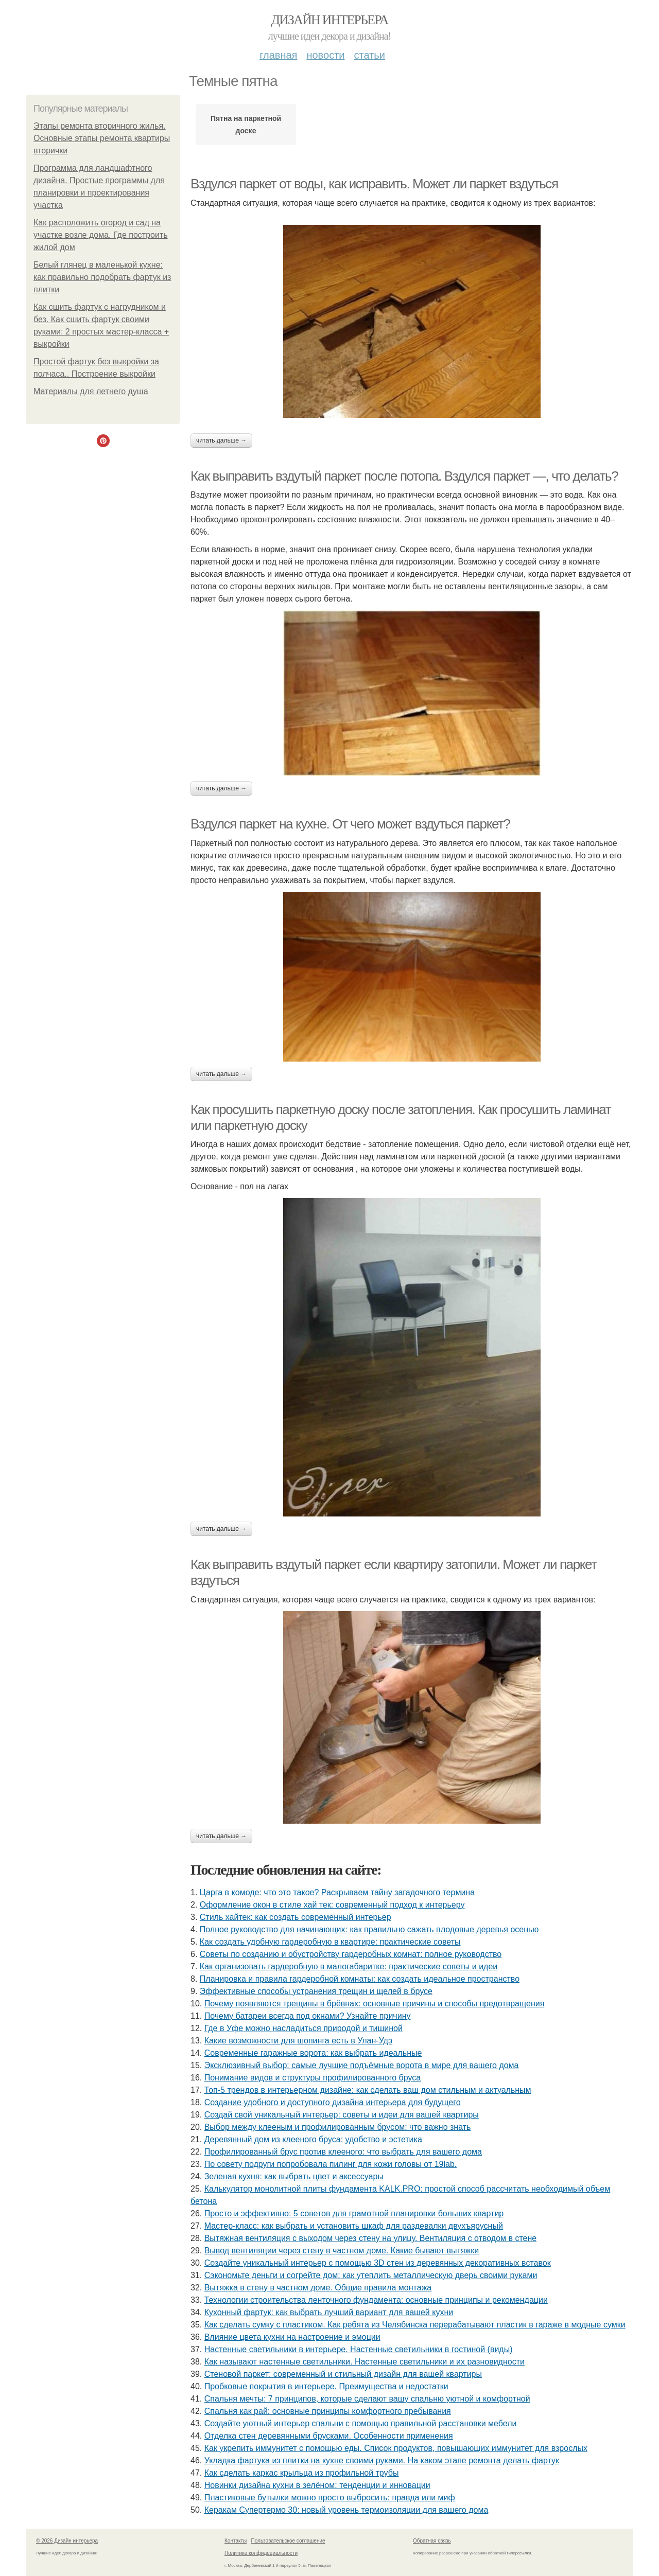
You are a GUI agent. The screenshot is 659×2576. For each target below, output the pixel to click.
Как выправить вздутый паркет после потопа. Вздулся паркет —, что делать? (404, 476)
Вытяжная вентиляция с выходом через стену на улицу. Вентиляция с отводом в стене (370, 2238)
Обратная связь (432, 2541)
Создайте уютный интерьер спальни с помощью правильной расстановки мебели (360, 2423)
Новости (325, 55)
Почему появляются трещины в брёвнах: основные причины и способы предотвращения (374, 2003)
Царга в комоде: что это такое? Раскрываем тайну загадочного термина (337, 1892)
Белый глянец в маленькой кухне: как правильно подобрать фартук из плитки (102, 277)
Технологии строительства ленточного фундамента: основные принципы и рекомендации (376, 2300)
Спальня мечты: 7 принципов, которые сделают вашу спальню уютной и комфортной (367, 2398)
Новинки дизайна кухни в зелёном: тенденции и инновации (317, 2485)
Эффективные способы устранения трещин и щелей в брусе (316, 1991)
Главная (278, 55)
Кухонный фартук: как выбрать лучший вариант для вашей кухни (328, 2312)
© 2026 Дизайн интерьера (67, 2541)
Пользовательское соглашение (288, 2541)
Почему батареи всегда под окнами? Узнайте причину (307, 2016)
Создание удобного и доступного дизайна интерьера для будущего (332, 2102)
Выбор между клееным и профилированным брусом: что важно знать (337, 2127)
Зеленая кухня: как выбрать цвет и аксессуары (294, 2176)
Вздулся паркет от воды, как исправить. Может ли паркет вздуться (374, 183)
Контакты (235, 2541)
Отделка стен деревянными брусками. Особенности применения (328, 2435)
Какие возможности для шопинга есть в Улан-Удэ (298, 2040)
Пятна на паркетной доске (246, 124)
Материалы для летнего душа (90, 391)
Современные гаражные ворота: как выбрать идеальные (313, 2053)
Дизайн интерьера (329, 19)
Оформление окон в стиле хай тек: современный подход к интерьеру (332, 1904)
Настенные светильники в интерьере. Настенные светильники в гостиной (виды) (358, 2349)
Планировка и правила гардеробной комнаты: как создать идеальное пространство (359, 1978)
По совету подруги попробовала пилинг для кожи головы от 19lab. (330, 2164)
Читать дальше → (221, 440)
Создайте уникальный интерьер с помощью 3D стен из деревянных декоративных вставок (377, 2263)
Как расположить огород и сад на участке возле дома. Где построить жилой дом (100, 235)
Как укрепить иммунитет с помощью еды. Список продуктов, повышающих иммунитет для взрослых (395, 2448)
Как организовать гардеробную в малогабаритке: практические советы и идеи (348, 1966)
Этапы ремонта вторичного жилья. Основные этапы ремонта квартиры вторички (101, 138)
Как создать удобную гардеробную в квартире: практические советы (330, 1941)
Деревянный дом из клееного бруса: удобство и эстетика (313, 2139)
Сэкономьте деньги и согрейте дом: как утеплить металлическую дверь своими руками (370, 2275)
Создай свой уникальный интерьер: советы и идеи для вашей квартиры (341, 2114)
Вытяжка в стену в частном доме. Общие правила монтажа (318, 2287)
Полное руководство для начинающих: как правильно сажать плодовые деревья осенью (369, 1929)
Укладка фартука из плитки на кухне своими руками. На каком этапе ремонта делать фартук (381, 2460)
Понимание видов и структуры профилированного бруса (312, 2077)
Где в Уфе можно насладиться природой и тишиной (303, 2028)
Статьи (369, 55)
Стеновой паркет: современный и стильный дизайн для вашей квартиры (343, 2374)
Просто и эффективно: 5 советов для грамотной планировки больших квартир (354, 2213)
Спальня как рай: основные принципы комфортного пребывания (327, 2411)
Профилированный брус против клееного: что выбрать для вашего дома (343, 2151)
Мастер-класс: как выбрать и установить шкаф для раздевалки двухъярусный (353, 2225)
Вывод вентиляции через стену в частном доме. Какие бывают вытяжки (341, 2250)
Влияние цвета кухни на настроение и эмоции (292, 2337)
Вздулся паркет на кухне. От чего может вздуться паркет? (350, 824)
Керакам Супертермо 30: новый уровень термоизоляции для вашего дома (346, 2510)
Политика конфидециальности (261, 2553)
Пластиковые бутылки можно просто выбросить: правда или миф (329, 2497)
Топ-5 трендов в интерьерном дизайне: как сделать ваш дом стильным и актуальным (367, 2090)
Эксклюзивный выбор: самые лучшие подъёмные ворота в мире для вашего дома (361, 2065)
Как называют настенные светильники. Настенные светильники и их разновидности (364, 2361)
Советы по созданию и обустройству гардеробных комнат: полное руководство (350, 1954)
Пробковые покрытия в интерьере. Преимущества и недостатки (326, 2386)
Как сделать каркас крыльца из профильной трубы (301, 2472)
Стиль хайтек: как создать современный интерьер (295, 1917)
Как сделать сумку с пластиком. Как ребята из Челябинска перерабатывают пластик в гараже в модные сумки (415, 2324)
